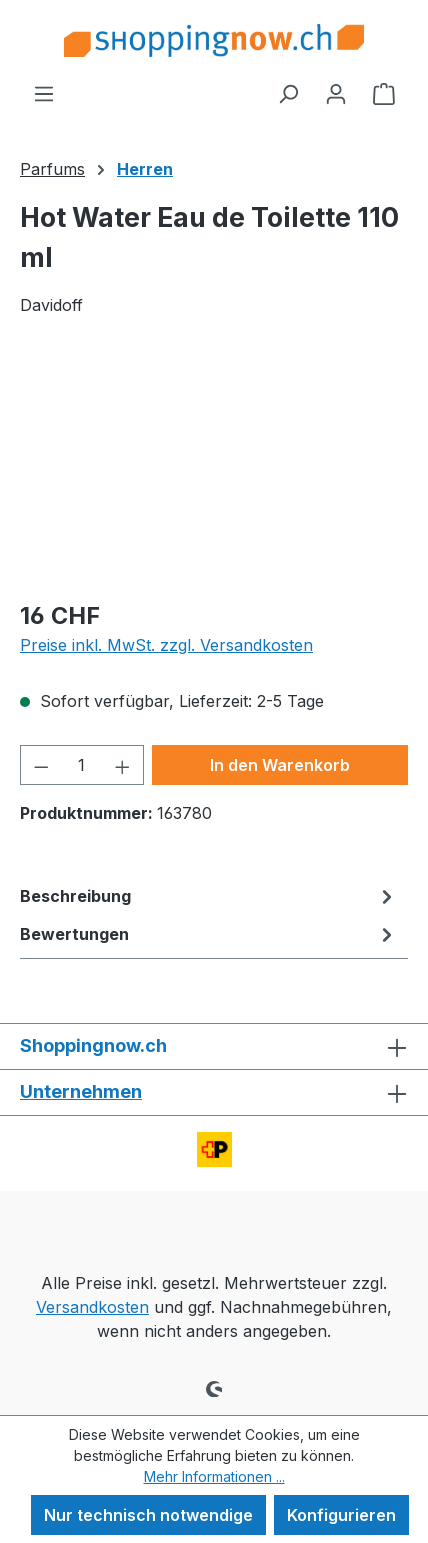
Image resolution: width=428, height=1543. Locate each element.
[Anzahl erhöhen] (123, 765)
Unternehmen (81, 1091)
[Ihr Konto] (336, 93)
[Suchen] (288, 93)
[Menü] (44, 93)
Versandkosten (92, 1307)
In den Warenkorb (280, 765)
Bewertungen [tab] (209, 934)
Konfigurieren (341, 1515)
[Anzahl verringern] (41, 765)
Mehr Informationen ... (214, 1476)
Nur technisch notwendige (148, 1515)
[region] (214, 469)
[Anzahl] (82, 765)
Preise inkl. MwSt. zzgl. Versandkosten (166, 645)
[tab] (209, 896)
